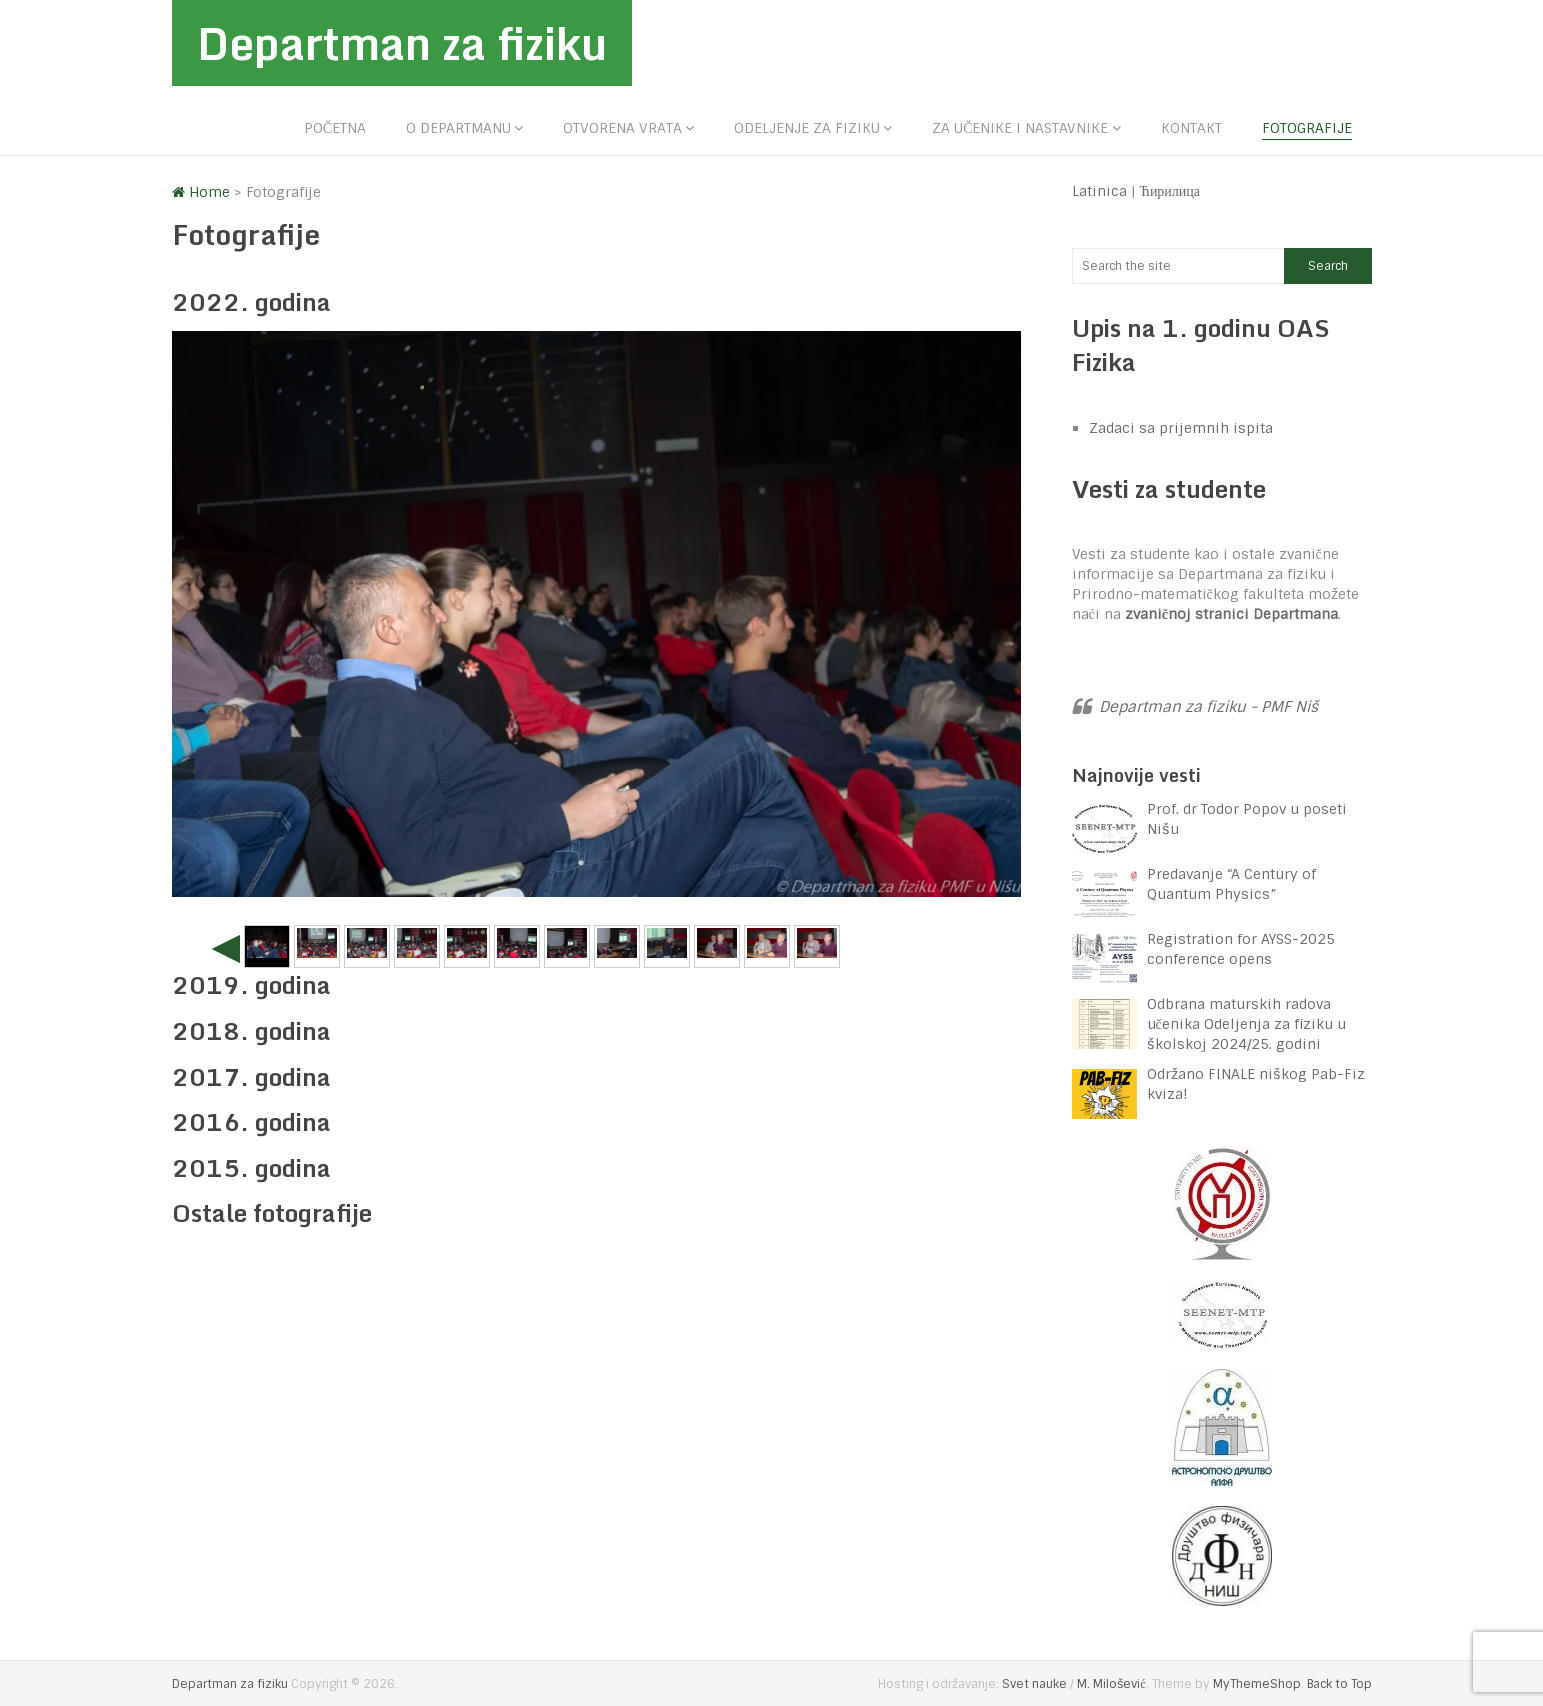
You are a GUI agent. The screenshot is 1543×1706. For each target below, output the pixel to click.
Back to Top (1339, 1684)
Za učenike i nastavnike (1020, 128)
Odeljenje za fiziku (807, 128)
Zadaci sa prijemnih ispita (1181, 428)
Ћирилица (1170, 191)
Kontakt (1191, 128)
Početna (335, 128)
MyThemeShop (1257, 1684)
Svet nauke (1034, 1684)
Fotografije (1307, 128)
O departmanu (458, 128)
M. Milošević (1111, 1684)
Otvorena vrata (622, 128)
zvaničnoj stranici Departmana (1231, 614)
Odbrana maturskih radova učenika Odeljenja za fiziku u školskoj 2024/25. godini (1246, 1024)
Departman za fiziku (402, 43)
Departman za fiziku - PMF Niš (1208, 707)
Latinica (1099, 191)
